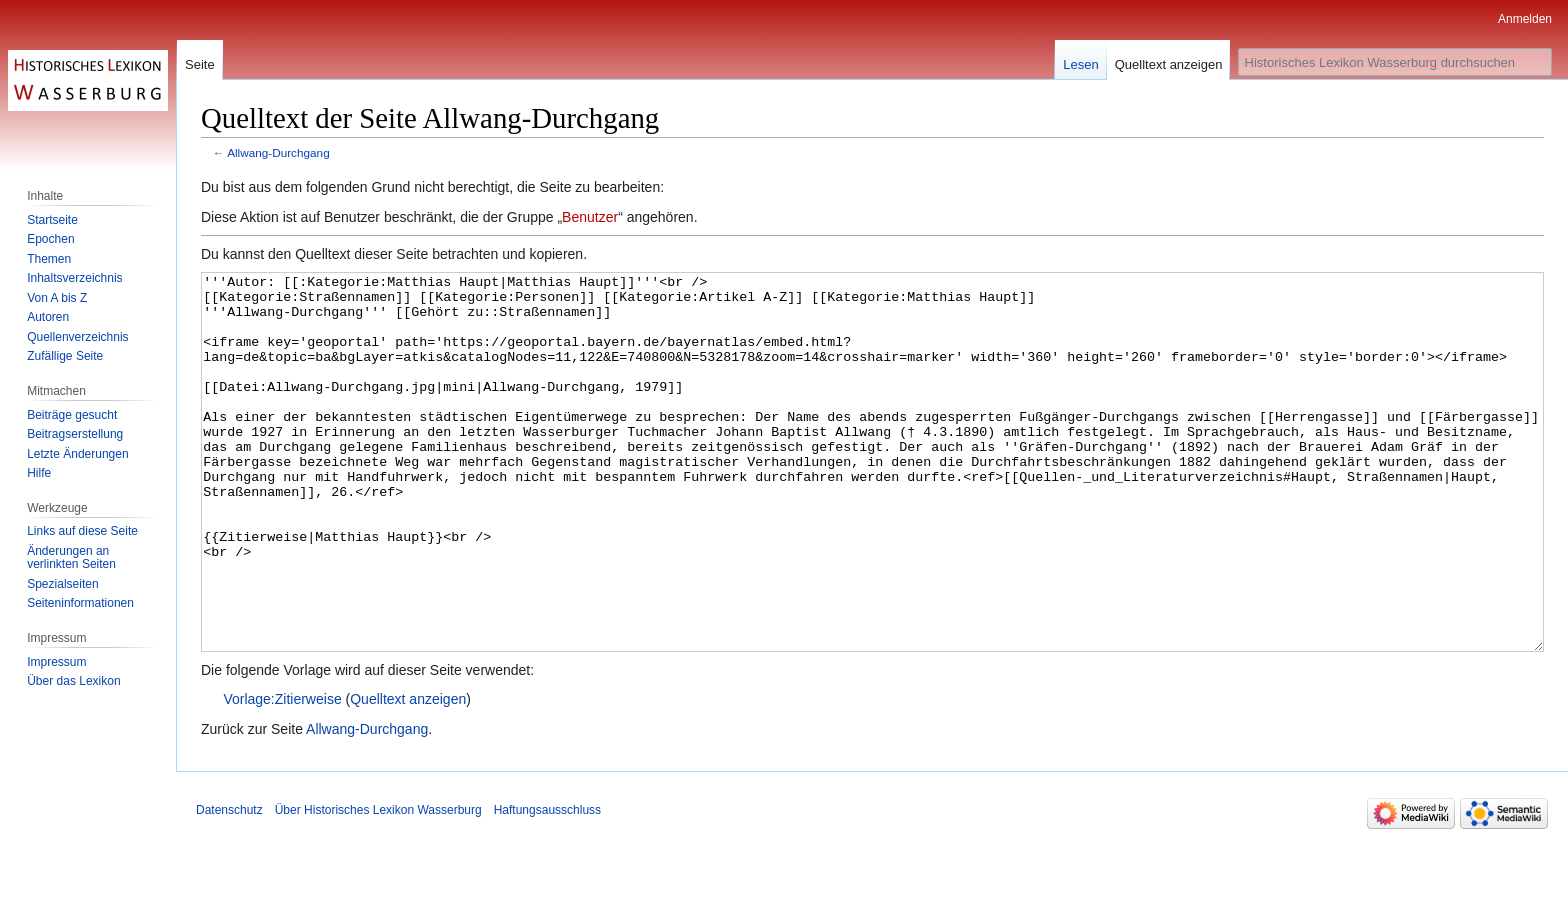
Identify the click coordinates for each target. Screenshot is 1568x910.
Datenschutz (229, 885)
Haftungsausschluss (547, 885)
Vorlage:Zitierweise (282, 774)
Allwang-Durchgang (278, 152)
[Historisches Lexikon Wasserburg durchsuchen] (1395, 62)
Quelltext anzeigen (408, 774)
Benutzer (590, 217)
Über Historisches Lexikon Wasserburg (378, 885)
